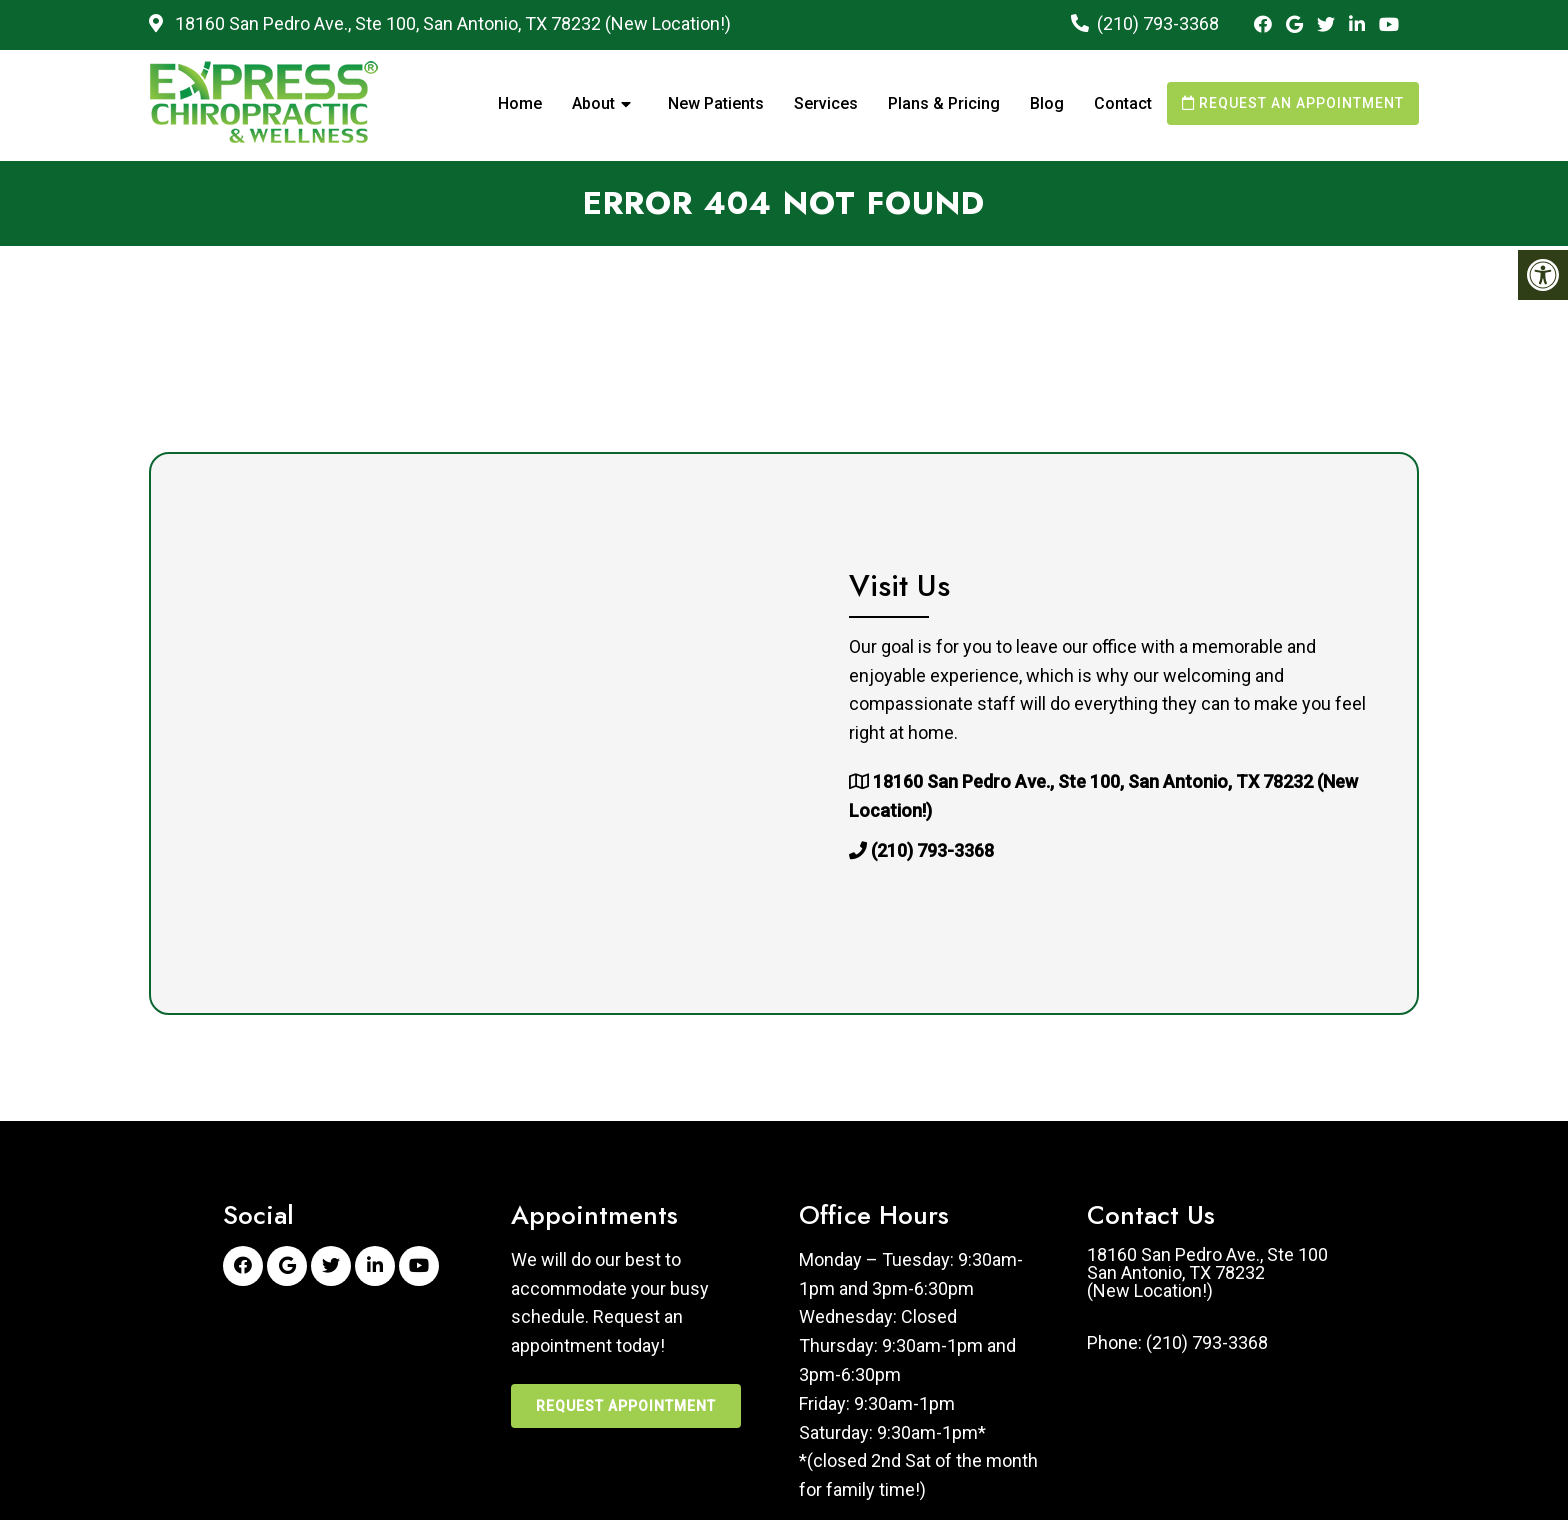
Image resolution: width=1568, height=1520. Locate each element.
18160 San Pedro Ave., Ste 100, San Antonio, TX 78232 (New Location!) (451, 23)
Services (826, 103)
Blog (1047, 103)
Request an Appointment (1293, 103)
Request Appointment (626, 1406)
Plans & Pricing (944, 103)
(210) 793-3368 (1158, 23)
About (593, 103)
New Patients (716, 103)
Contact (1123, 103)
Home (520, 103)
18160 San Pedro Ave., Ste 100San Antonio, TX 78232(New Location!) (1207, 1273)
